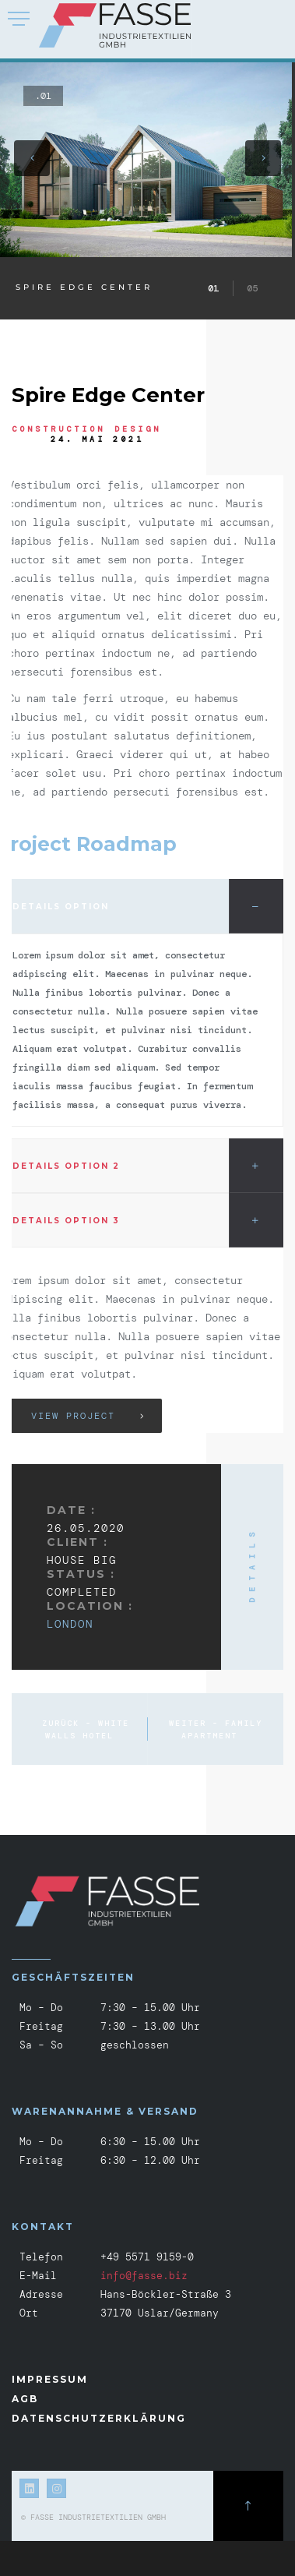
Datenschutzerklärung (99, 2418)
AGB (25, 2399)
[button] (32, 158)
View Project (73, 1416)
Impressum (50, 2379)
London (70, 1624)
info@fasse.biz (144, 2275)
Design (137, 429)
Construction (58, 429)
